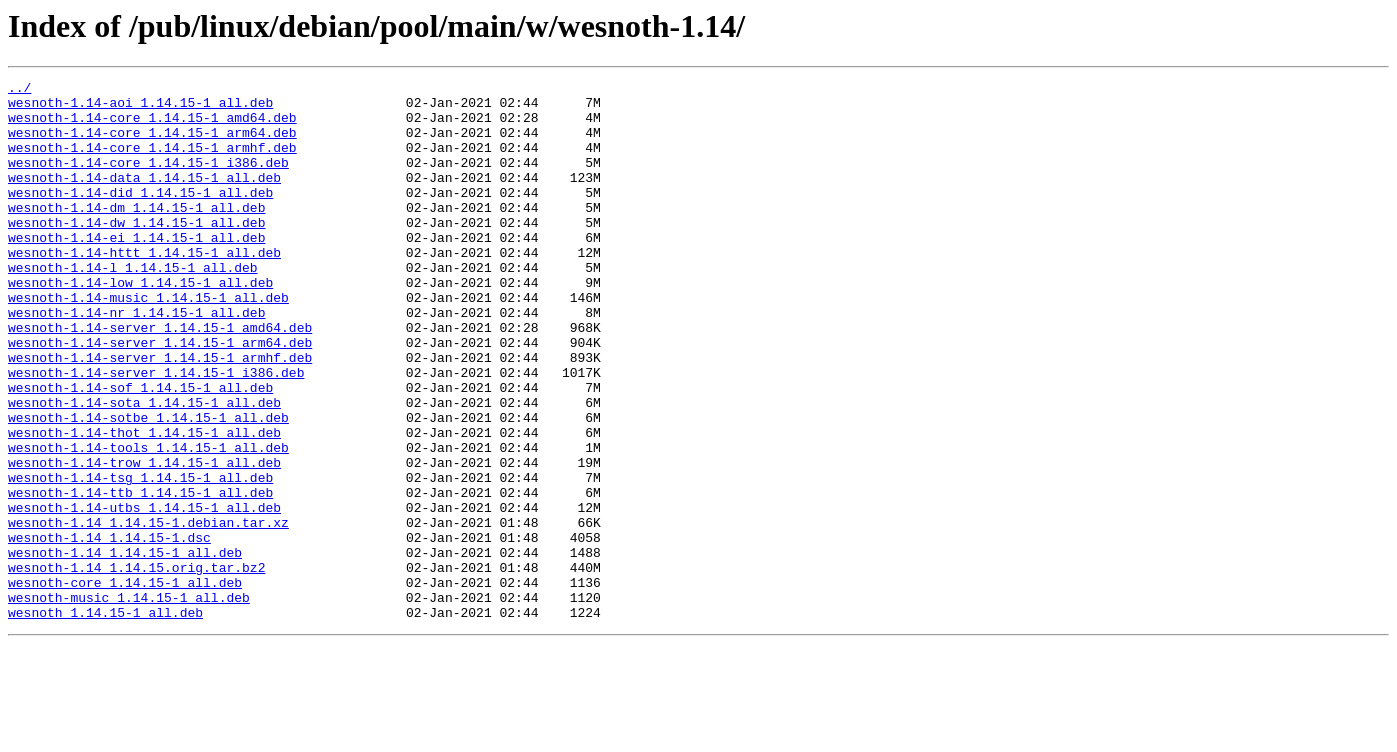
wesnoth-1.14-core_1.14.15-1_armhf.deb (152, 162)
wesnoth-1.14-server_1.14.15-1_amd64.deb (160, 378)
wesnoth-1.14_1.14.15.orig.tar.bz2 (136, 666)
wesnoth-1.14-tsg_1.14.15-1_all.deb (140, 558)
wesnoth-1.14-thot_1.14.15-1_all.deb (144, 504)
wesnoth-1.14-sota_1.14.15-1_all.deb (144, 468)
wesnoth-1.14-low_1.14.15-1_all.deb (140, 324)
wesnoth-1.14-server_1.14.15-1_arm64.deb (160, 396)
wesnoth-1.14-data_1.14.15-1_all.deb (144, 198)
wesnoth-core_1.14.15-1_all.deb (125, 684)
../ (19, 90)
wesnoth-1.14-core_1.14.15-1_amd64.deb (152, 126)
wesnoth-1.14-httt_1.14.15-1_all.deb (144, 288)
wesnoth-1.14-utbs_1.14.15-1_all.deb (144, 594)
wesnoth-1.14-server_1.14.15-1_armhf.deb (160, 414)
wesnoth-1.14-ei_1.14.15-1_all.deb (136, 270)
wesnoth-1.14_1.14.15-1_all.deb (125, 648)
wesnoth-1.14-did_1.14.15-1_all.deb (140, 216)
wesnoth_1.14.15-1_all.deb (105, 720)
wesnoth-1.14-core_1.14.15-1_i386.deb (148, 180)
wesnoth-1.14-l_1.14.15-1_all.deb (133, 306)
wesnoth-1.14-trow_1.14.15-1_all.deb (144, 540)
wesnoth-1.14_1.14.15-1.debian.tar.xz (148, 612)
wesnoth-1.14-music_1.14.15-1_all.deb (148, 342)
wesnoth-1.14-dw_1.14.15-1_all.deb (136, 252)
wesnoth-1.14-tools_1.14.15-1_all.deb (148, 522)
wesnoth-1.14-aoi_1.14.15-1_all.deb (140, 108)
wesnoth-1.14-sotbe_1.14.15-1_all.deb (148, 486)
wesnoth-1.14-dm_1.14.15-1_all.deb (136, 234)
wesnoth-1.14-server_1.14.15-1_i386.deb (156, 432)
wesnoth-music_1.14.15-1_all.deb (129, 702)
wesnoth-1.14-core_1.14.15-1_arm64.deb (152, 144)
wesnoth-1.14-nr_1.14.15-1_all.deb (136, 360)
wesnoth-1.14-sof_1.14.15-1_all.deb (140, 450)
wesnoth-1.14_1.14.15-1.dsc (109, 630)
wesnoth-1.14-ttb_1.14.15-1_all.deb (140, 576)
